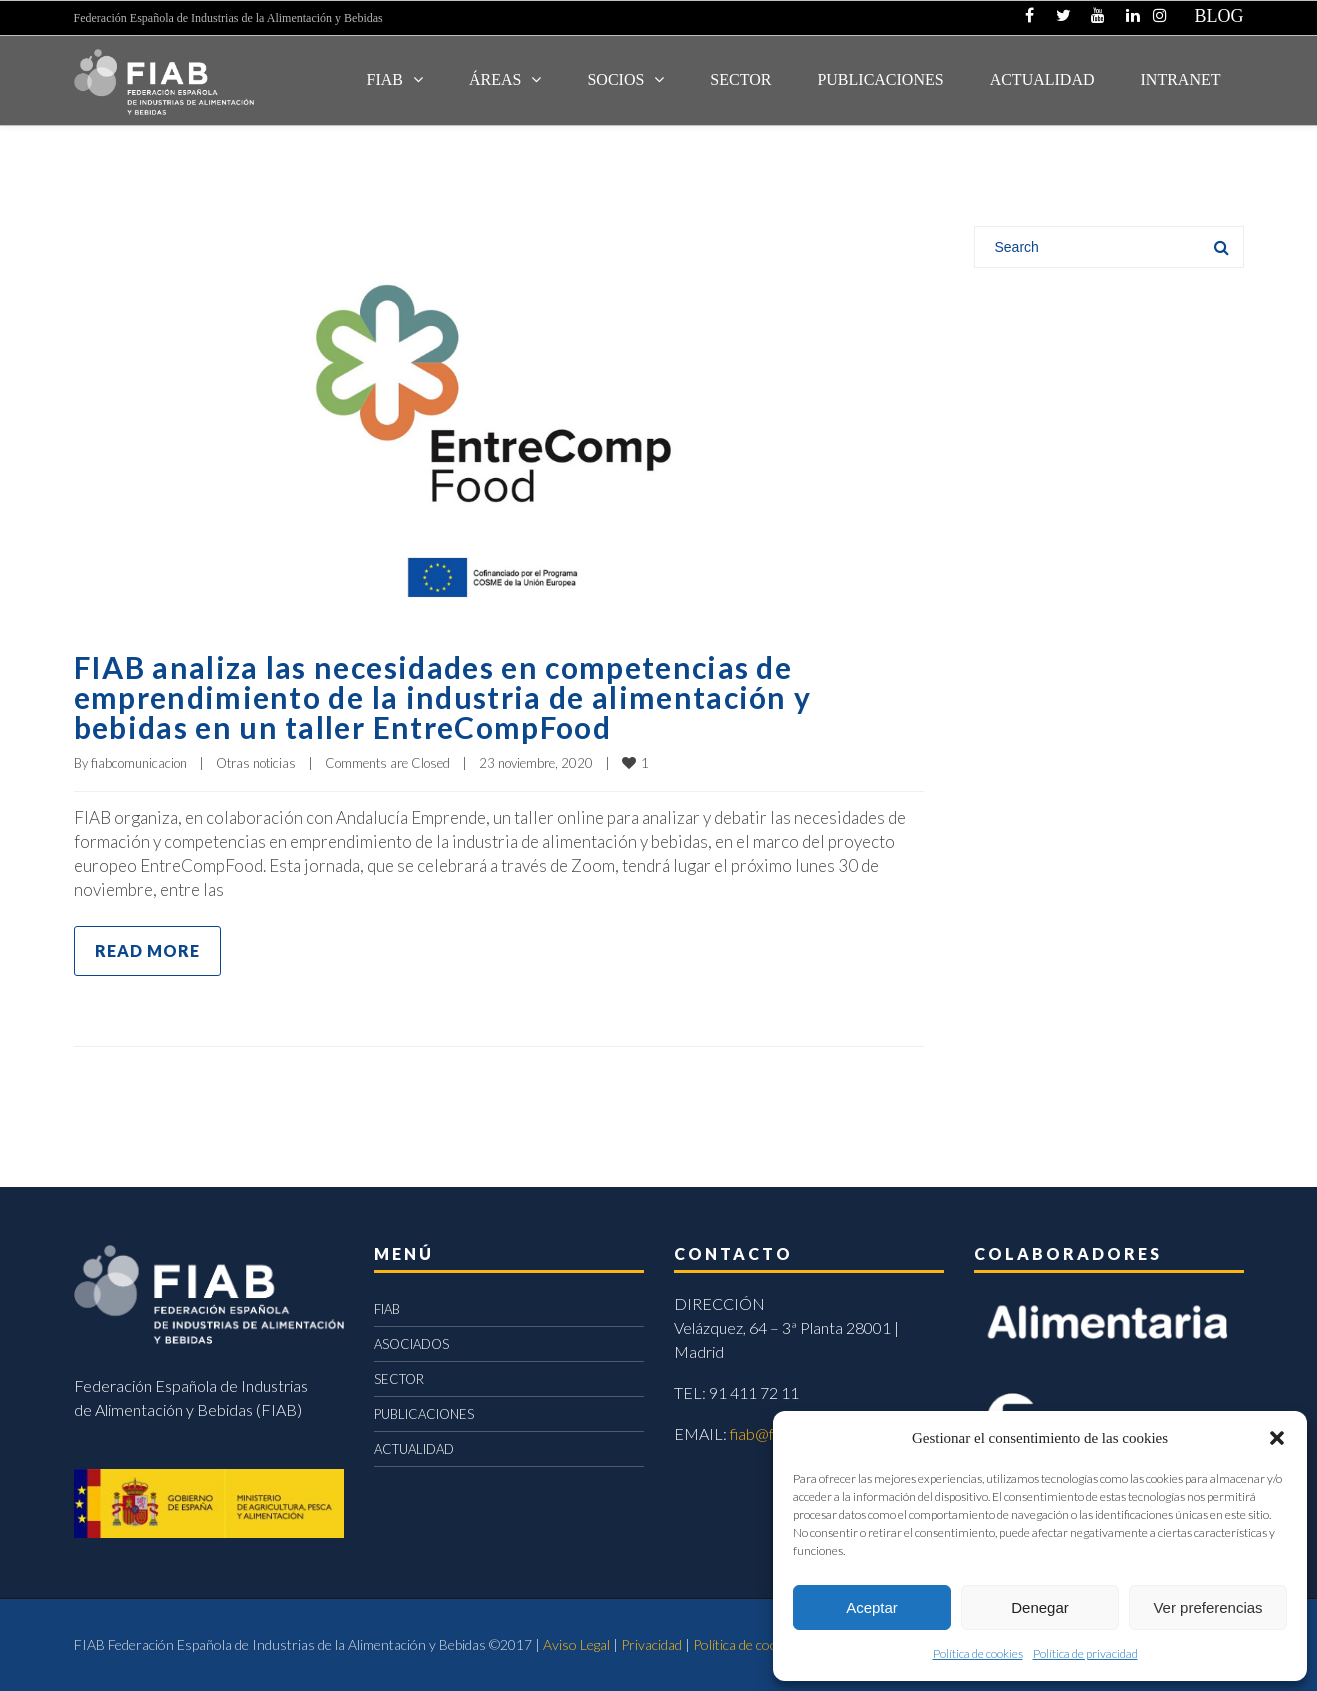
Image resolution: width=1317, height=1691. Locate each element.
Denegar (1040, 1607)
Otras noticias (256, 763)
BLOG (1219, 16)
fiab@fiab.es (771, 1433)
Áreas (495, 79)
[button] (1277, 1438)
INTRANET (1181, 79)
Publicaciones (880, 79)
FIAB (385, 79)
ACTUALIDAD (1042, 79)
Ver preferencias (1207, 1607)
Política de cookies (978, 1653)
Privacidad (651, 1644)
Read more (147, 950)
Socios (615, 79)
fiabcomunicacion (139, 763)
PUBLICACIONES (424, 1414)
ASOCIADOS (411, 1344)
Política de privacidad (1085, 1653)
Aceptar (872, 1607)
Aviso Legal (576, 1644)
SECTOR (740, 79)
